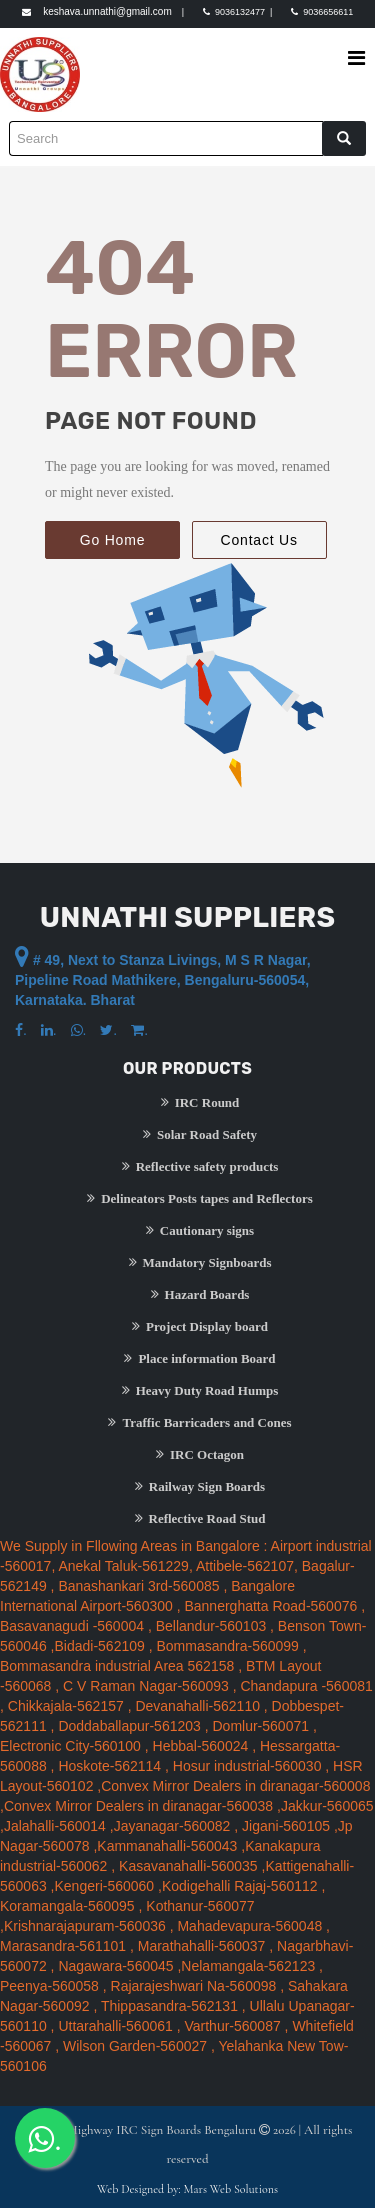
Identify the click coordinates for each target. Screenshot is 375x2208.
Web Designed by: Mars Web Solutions (187, 2189)
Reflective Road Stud (200, 1518)
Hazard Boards (200, 1294)
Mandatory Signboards (200, 1262)
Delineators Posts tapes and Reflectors (200, 1198)
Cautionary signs (200, 1230)
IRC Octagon (200, 1454)
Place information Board (199, 1358)
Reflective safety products (200, 1166)
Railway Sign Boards (200, 1486)
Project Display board (200, 1326)
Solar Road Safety (200, 1134)
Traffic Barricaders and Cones (199, 1422)
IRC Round (200, 1102)
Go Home (113, 540)
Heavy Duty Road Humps (200, 1390)
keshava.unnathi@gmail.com (107, 11)
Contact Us (259, 540)
